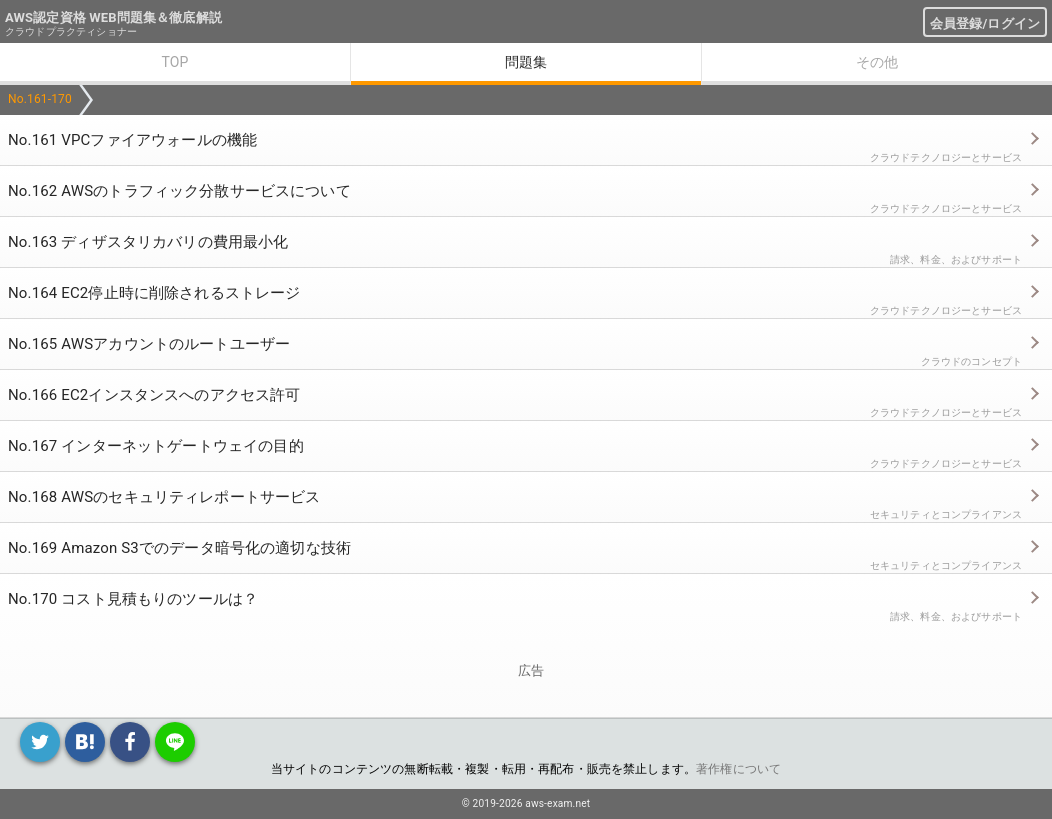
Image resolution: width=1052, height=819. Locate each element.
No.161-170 (40, 99)
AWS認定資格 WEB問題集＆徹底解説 (113, 17)
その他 (877, 62)
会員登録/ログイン (985, 23)
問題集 (526, 62)
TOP (174, 62)
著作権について (738, 769)
